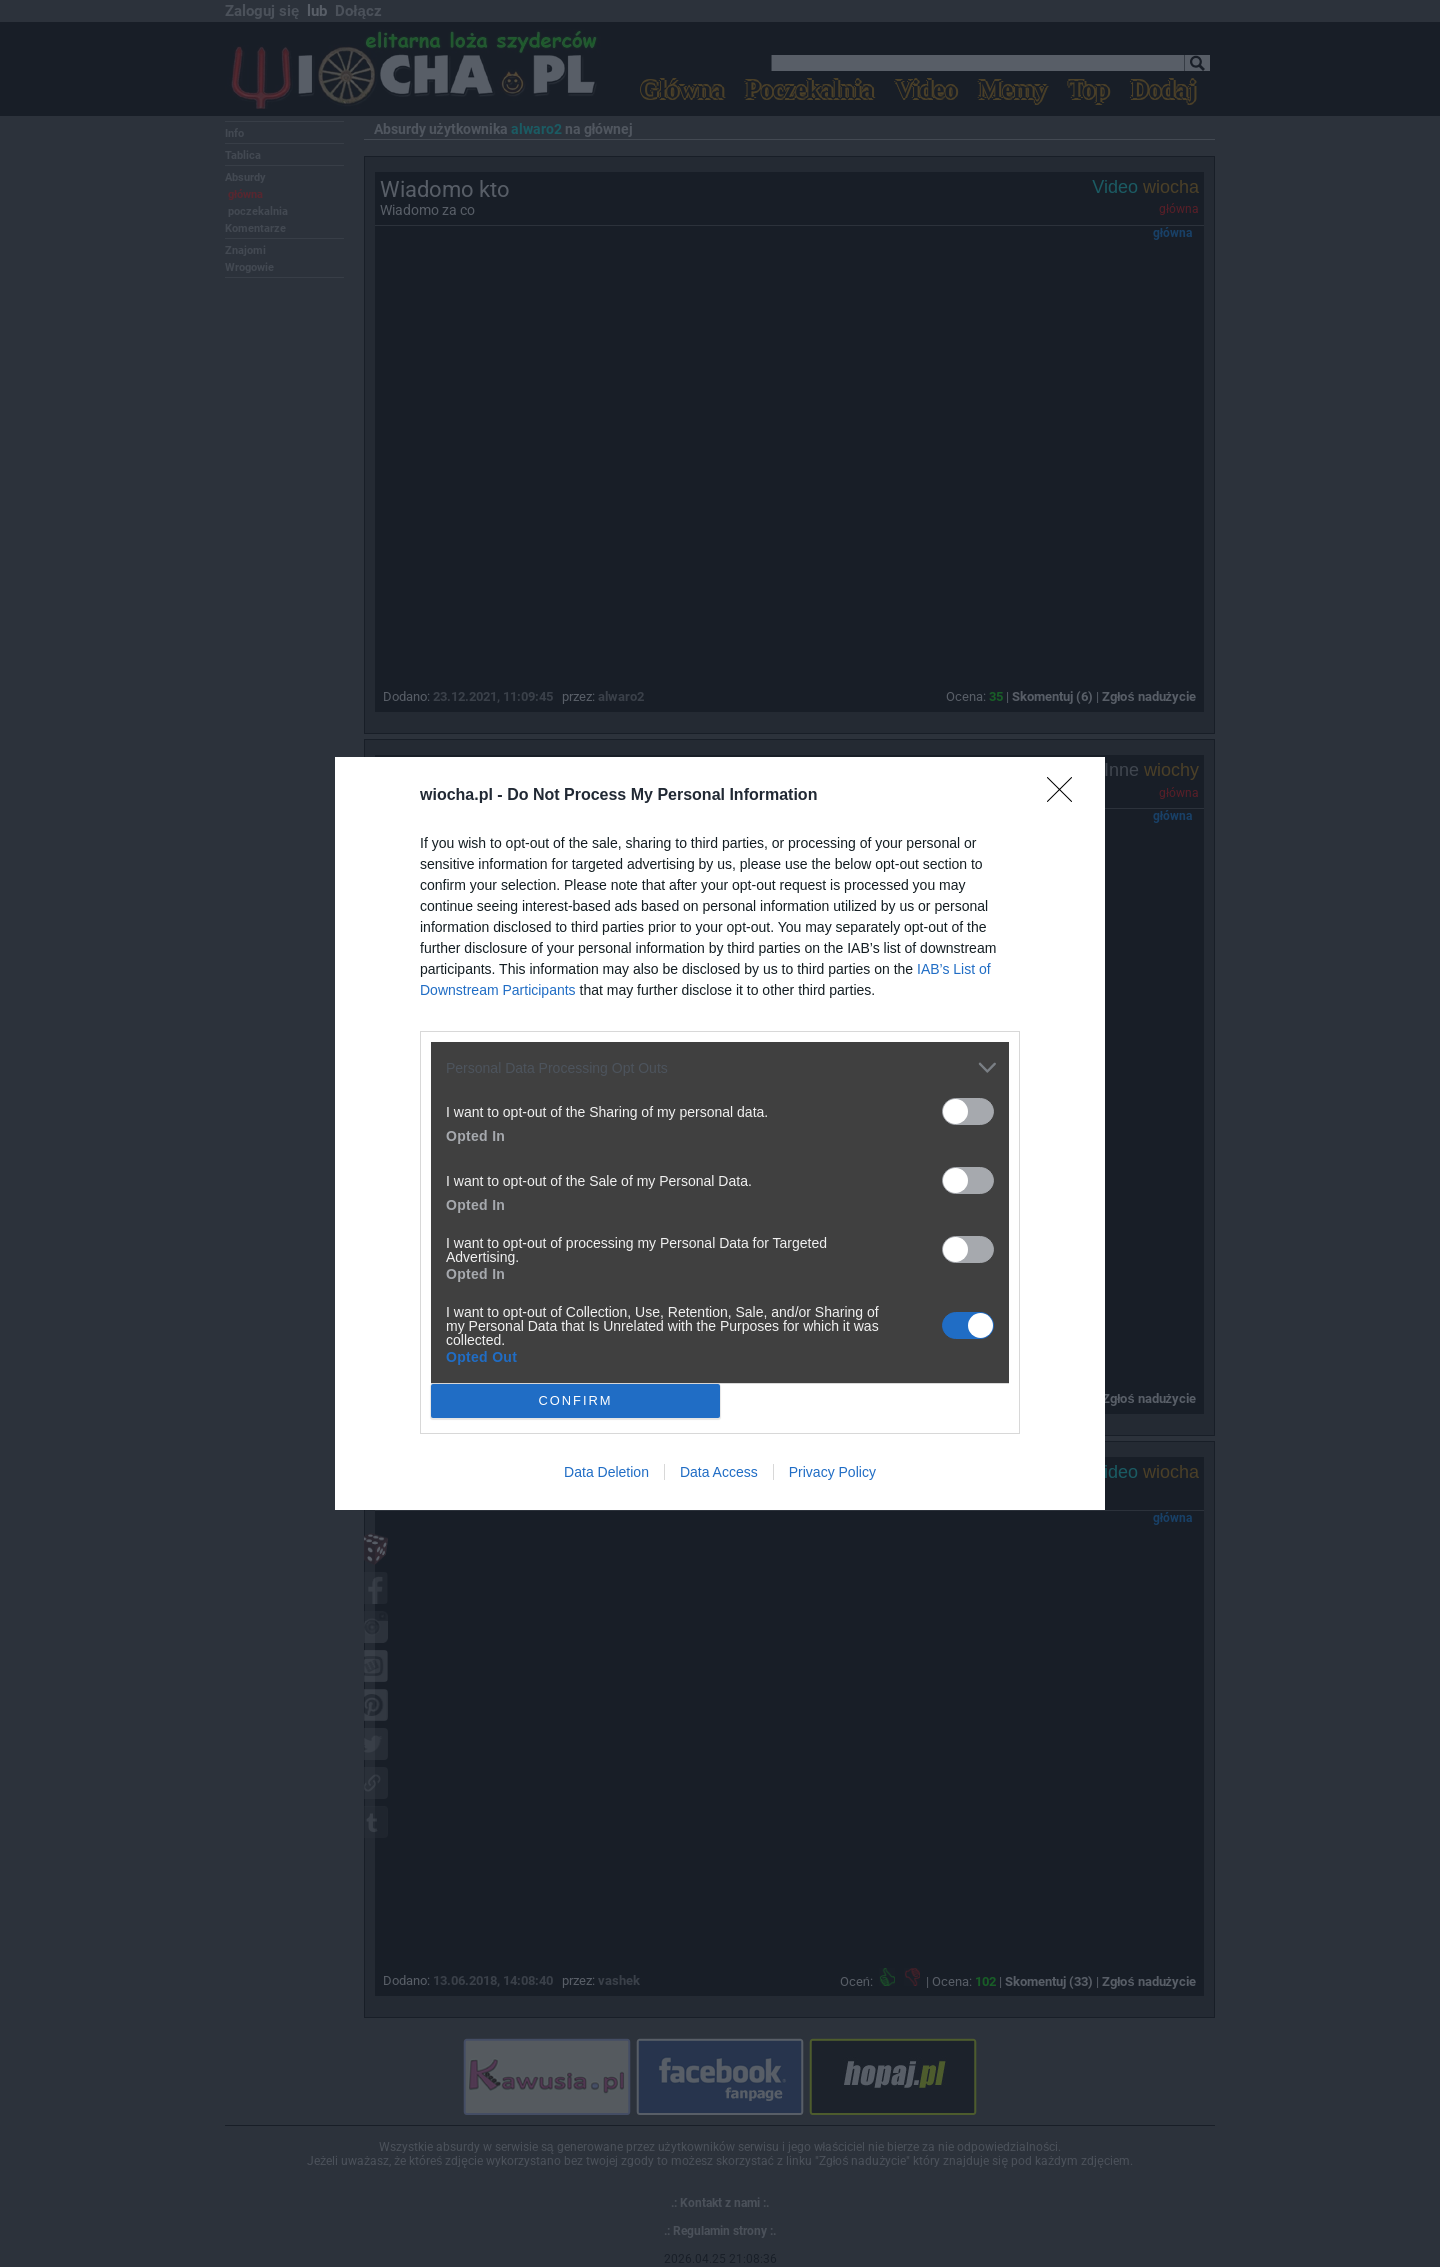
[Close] (1066, 796)
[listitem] (720, 1067)
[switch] (968, 1111)
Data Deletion (606, 1472)
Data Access (719, 1472)
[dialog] (720, 1133)
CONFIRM (575, 1400)
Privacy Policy (832, 1472)
